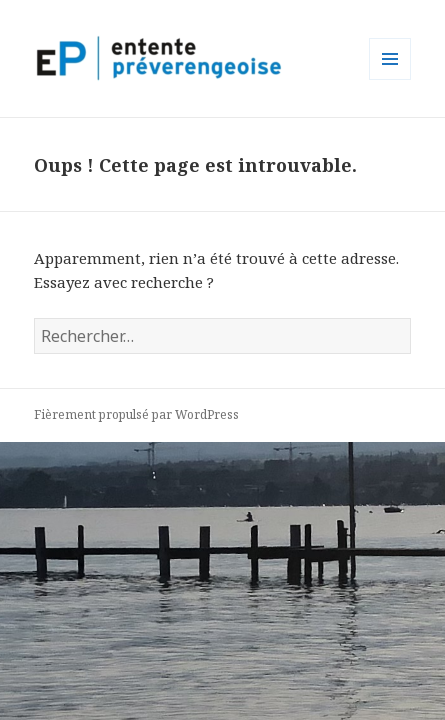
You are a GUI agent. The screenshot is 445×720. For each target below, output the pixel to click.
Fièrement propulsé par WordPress (136, 414)
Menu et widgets (390, 79)
